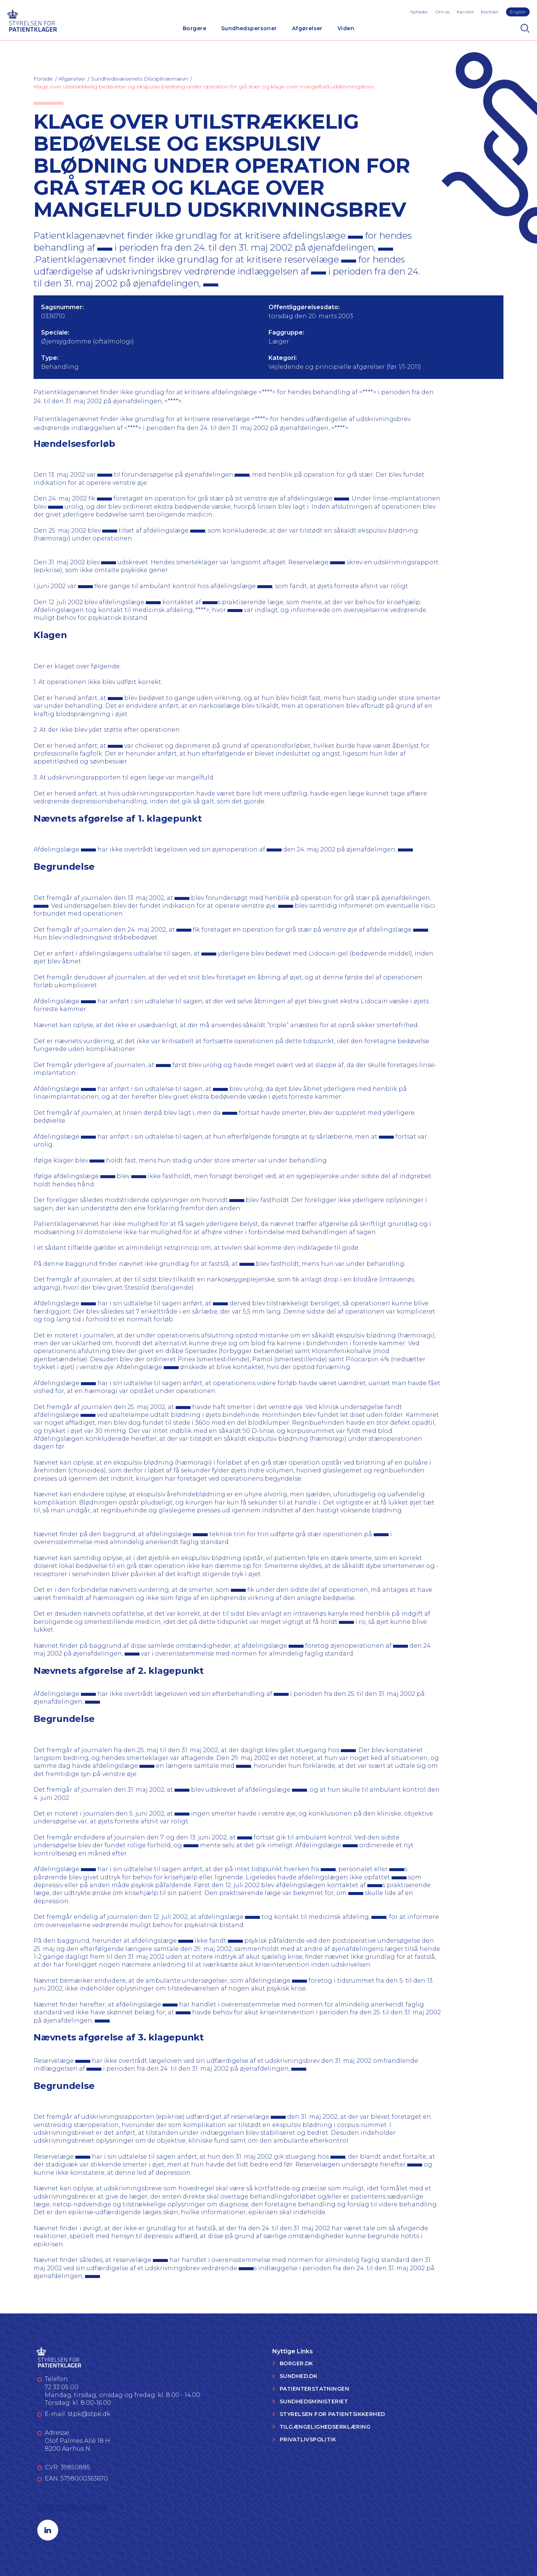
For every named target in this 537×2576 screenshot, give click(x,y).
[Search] (525, 28)
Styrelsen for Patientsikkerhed (332, 2414)
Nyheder (419, 12)
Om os (442, 12)
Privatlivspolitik (308, 2439)
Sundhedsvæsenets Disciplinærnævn (139, 78)
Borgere (194, 28)
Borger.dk (296, 2363)
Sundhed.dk (298, 2376)
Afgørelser (307, 28)
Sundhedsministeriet (314, 2401)
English (518, 12)
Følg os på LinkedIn (71, 2507)
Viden (345, 28)
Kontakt (490, 12)
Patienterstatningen (314, 2388)
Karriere (465, 12)
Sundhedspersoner (249, 28)
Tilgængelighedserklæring (325, 2426)
